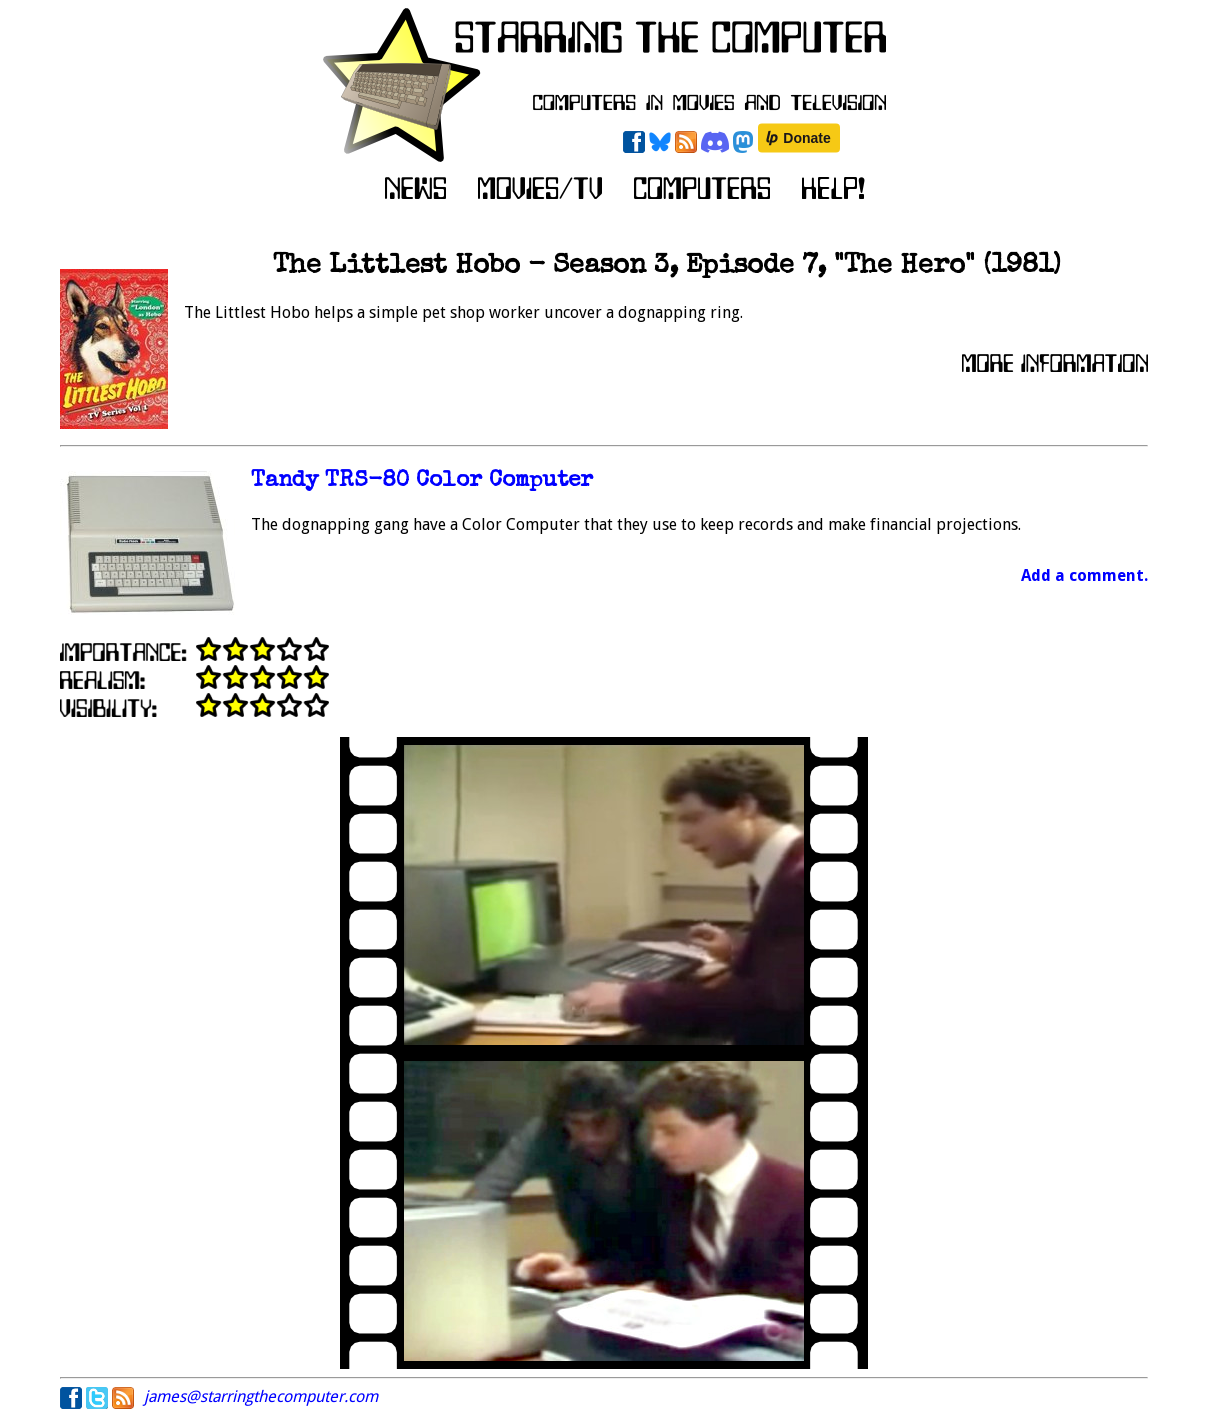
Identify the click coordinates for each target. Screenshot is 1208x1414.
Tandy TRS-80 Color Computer (422, 481)
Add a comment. (1084, 575)
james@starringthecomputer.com (261, 1396)
